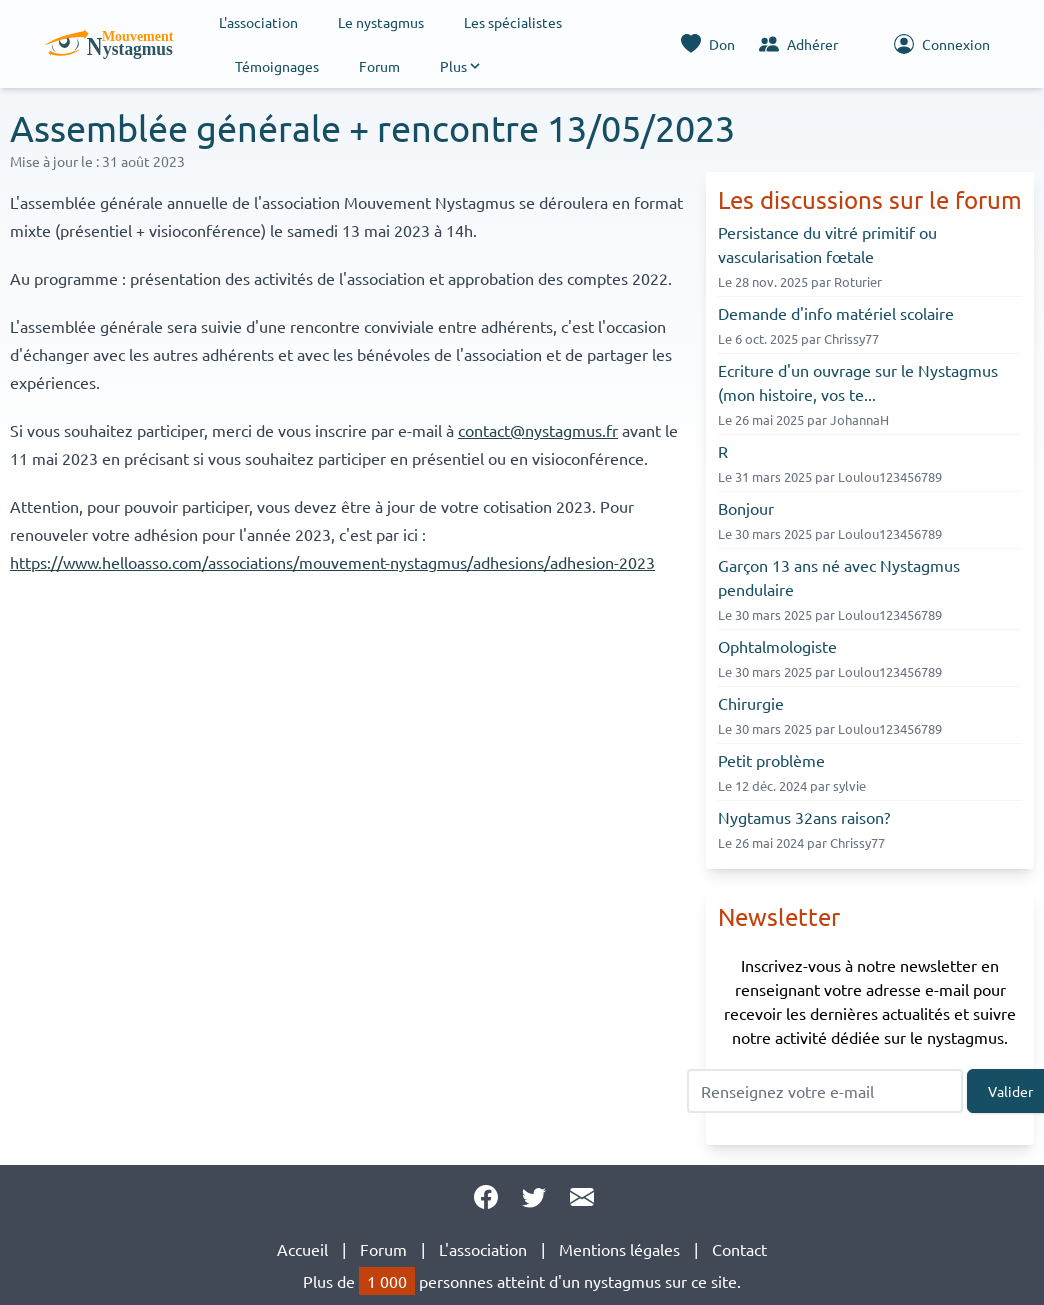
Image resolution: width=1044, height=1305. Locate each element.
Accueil (302, 1249)
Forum (379, 66)
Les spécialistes (513, 22)
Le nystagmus (381, 22)
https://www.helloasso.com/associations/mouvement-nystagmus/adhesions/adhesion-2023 (332, 562)
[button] (461, 66)
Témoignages (277, 66)
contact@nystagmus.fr (538, 430)
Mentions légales (619, 1249)
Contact (739, 1249)
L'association (258, 22)
